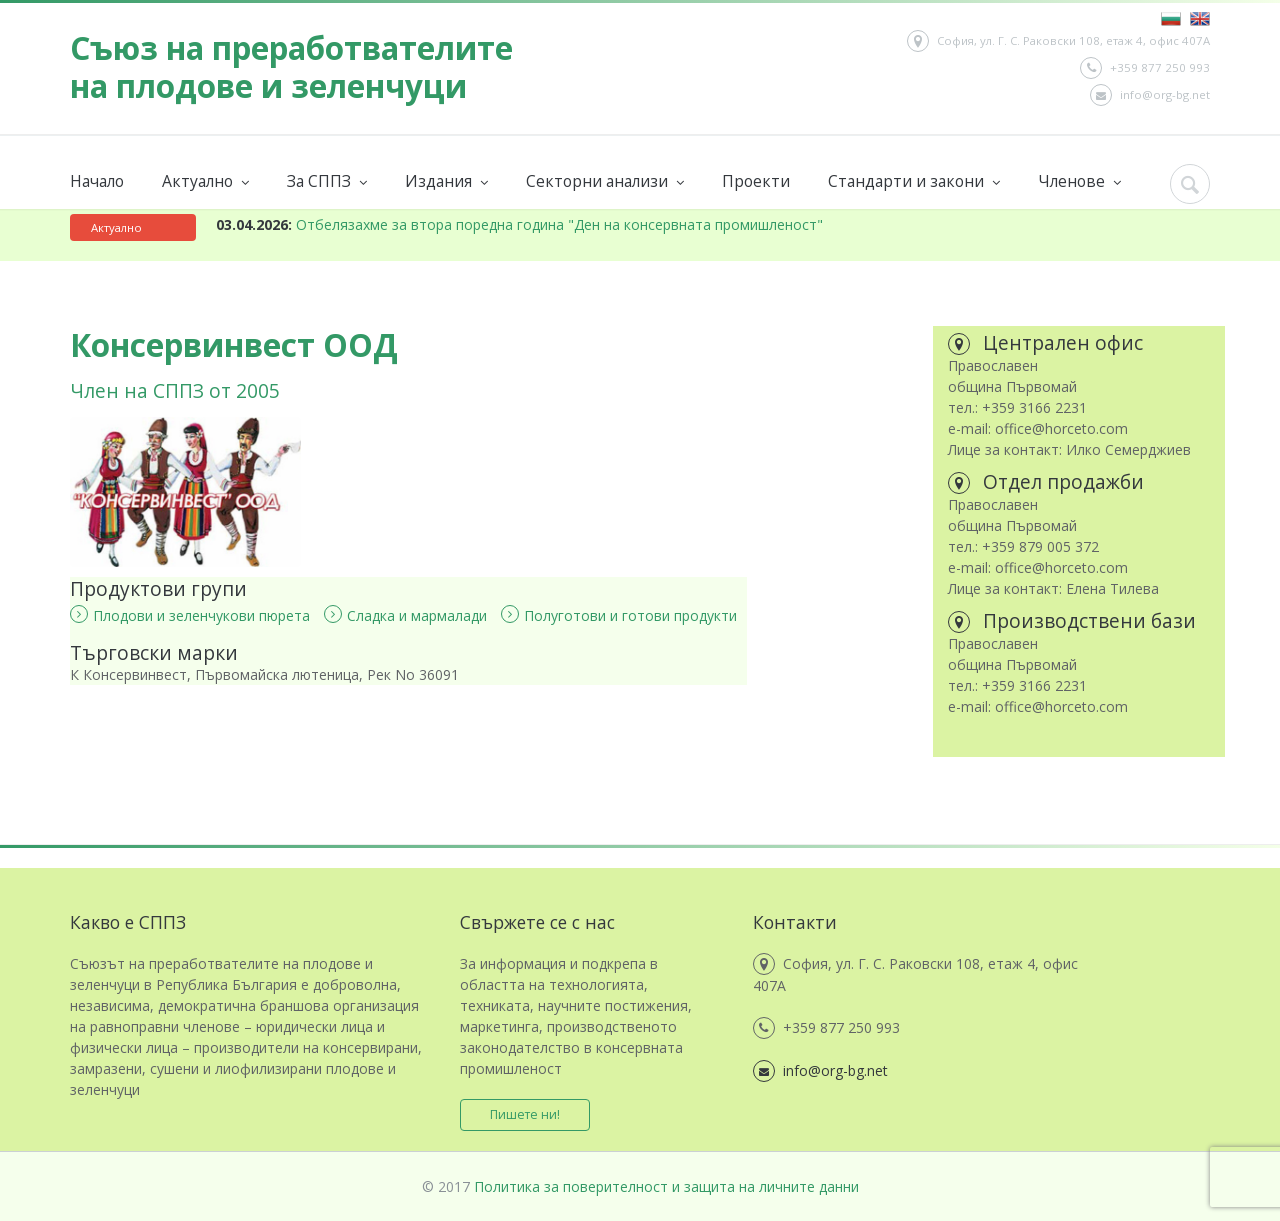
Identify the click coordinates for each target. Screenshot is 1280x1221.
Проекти (756, 181)
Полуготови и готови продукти (619, 615)
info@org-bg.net (1150, 95)
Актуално (205, 181)
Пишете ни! (525, 1114)
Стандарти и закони (914, 181)
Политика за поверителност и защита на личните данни (666, 1186)
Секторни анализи (605, 181)
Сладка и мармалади (405, 615)
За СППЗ (327, 181)
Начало (97, 181)
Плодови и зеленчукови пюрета (190, 615)
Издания (446, 181)
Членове (1079, 181)
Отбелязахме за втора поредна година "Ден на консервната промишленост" (519, 224)
